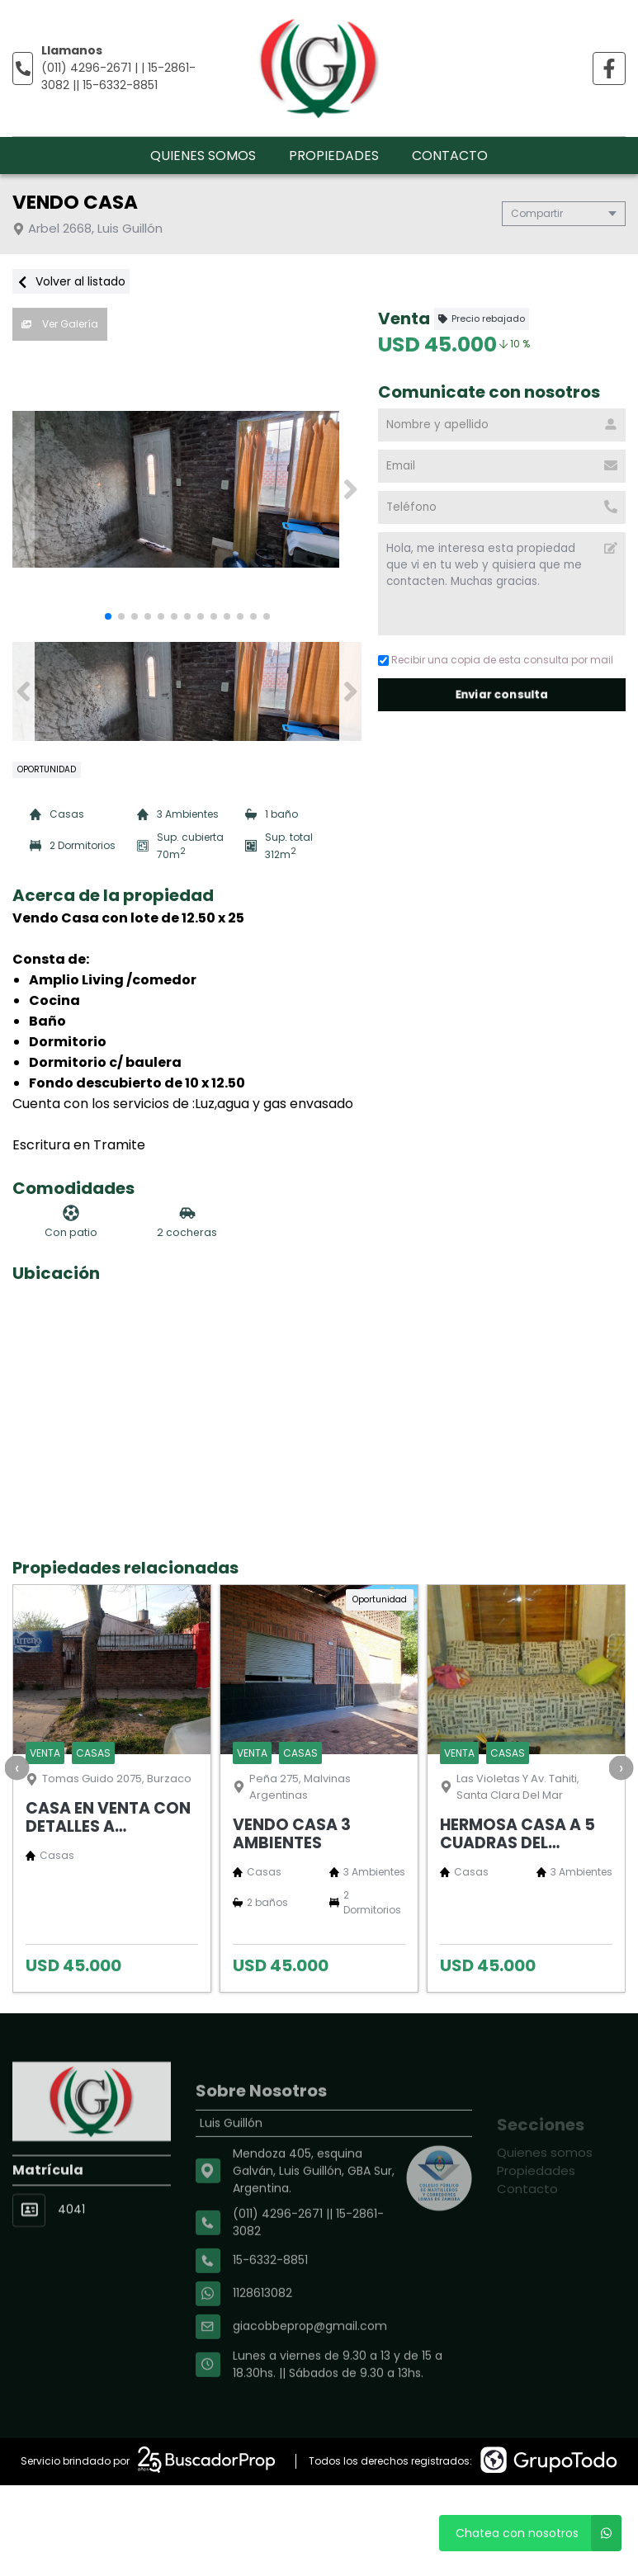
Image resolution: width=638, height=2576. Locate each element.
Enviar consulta (502, 694)
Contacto (450, 155)
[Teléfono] (502, 507)
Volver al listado (71, 281)
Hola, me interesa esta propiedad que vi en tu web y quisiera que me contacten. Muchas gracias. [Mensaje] (502, 583)
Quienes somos (203, 155)
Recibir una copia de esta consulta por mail (495, 660)
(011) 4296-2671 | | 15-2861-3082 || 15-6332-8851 (118, 76)
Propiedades (334, 155)
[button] (350, 489)
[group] (187, 489)
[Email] (502, 466)
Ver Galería (59, 324)
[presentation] (16, 1767)
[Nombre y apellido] (502, 424)
